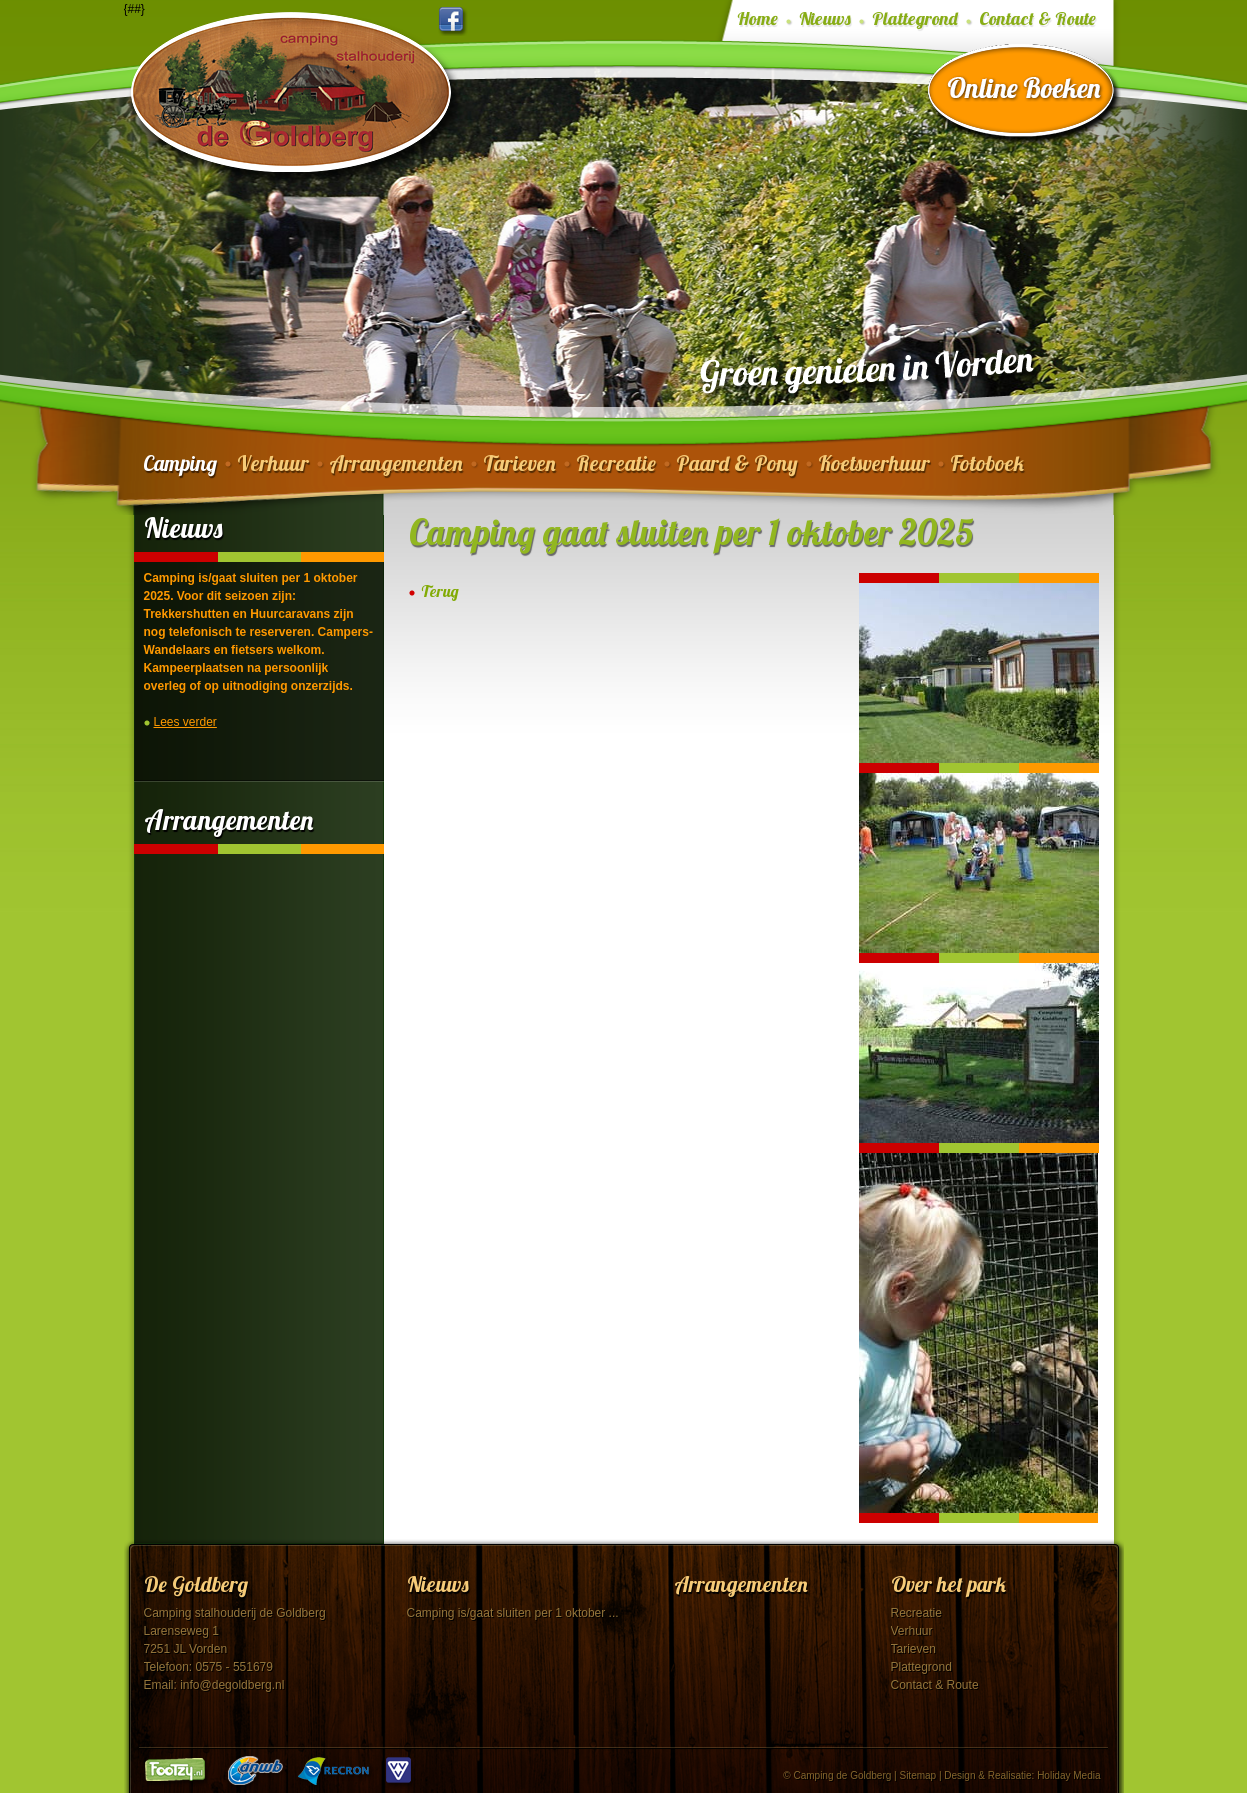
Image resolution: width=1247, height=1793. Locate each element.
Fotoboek (987, 463)
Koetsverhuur (874, 463)
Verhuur (273, 463)
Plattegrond (915, 19)
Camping (180, 463)
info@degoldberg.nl (232, 1685)
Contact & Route (1037, 19)
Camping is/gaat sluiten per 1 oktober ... (513, 1613)
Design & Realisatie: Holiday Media (1022, 1775)
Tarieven (519, 463)
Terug (440, 592)
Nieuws (825, 19)
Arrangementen (396, 463)
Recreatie (616, 463)
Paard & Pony (737, 463)
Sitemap (917, 1775)
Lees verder (185, 722)
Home (757, 19)
